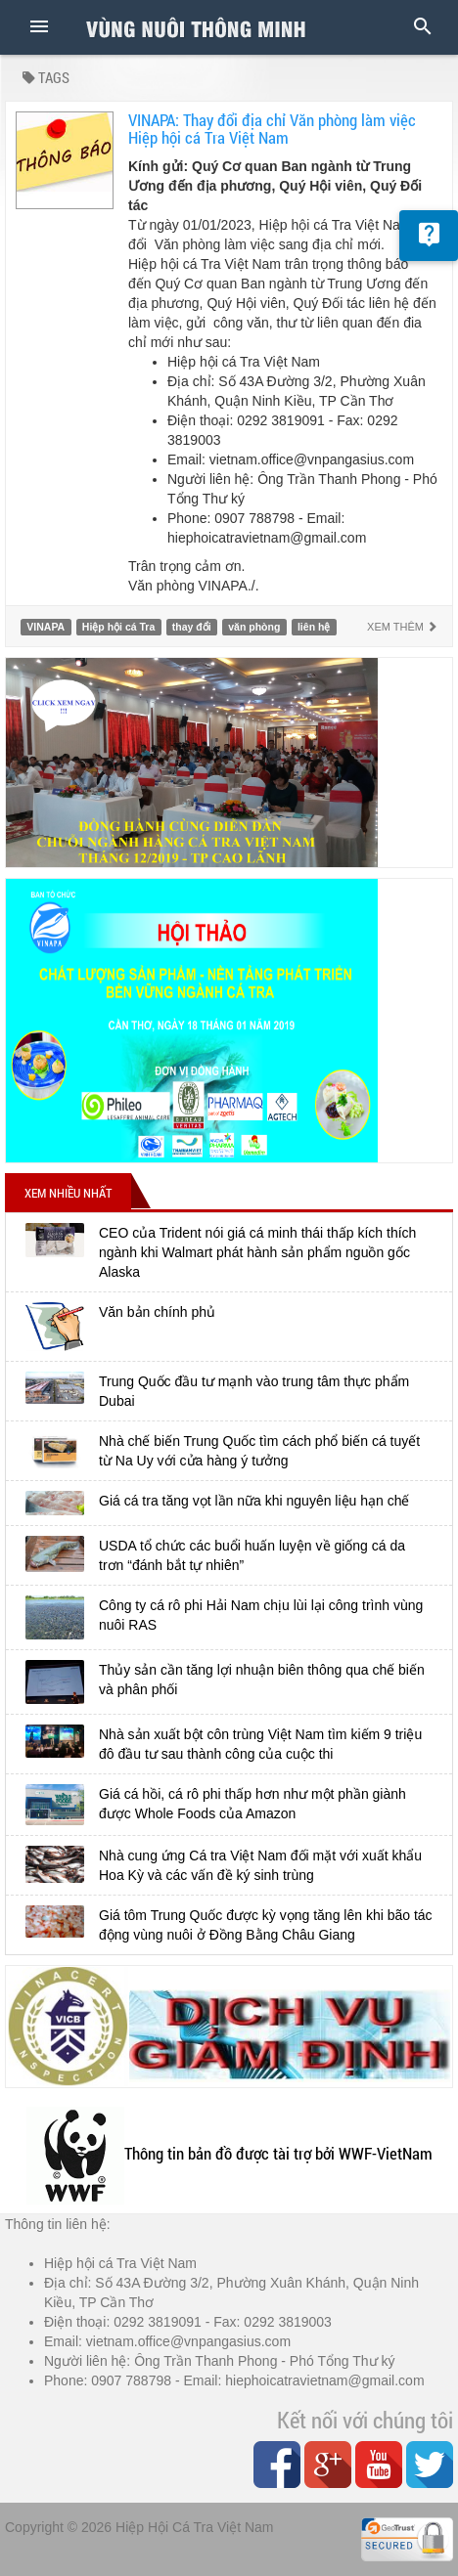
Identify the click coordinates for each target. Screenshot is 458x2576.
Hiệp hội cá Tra (118, 627)
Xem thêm (402, 627)
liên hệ (314, 627)
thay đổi (191, 627)
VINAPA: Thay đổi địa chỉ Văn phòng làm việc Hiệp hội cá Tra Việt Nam (272, 129)
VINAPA (45, 627)
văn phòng (254, 627)
